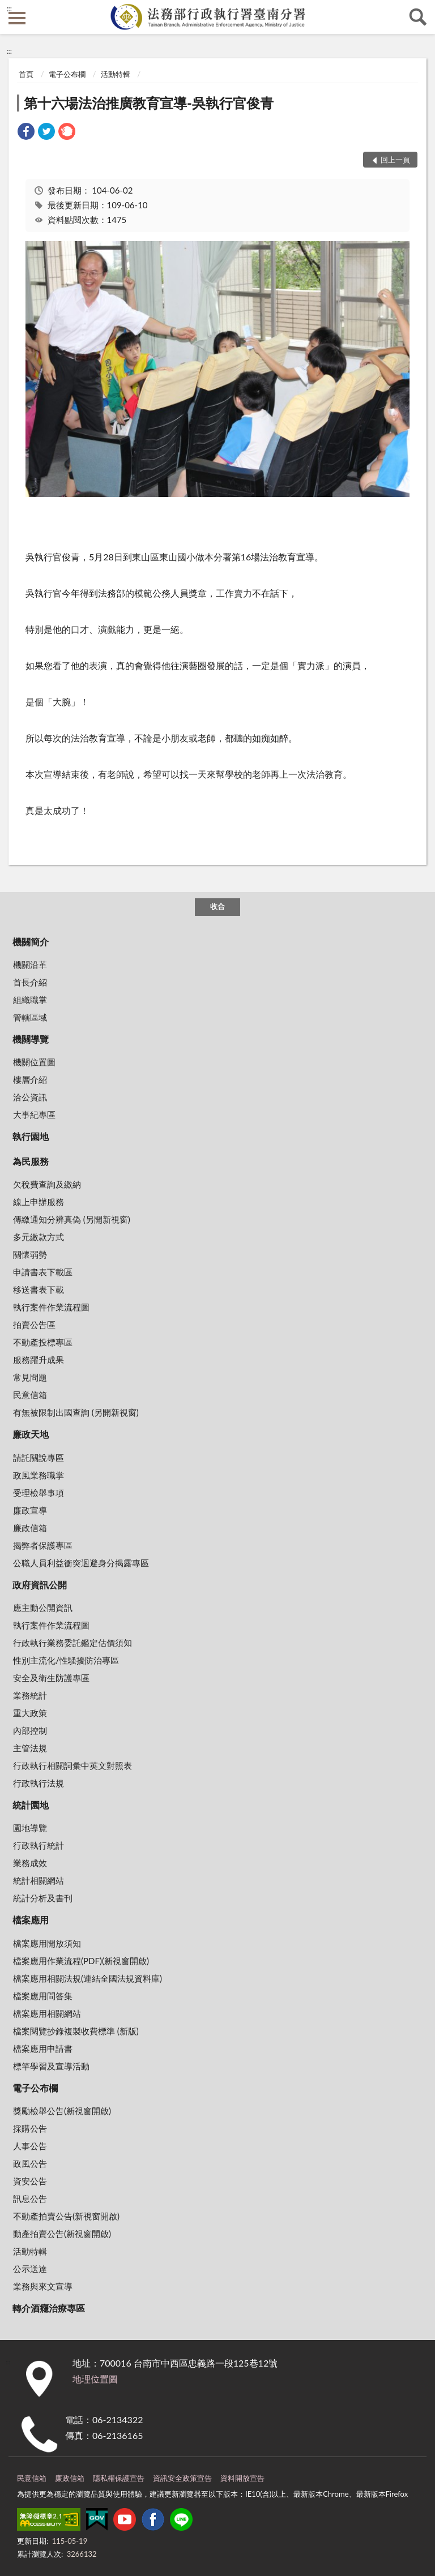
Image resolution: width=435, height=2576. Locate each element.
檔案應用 (30, 1919)
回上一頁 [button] (395, 159)
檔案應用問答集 (42, 1996)
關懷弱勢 (30, 1254)
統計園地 (30, 1804)
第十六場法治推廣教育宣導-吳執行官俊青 (149, 103)
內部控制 (30, 1730)
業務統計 (30, 1695)
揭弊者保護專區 (42, 1545)
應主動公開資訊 (42, 1607)
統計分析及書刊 (42, 1898)
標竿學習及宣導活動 (51, 2066)
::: (9, 8)
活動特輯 (115, 74)
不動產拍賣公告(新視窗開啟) (66, 2216)
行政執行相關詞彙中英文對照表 (72, 1765)
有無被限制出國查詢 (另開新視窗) (76, 1412)
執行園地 (30, 1136)
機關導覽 (30, 1039)
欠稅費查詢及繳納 (47, 1184)
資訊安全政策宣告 (182, 2478)
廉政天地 (30, 1434)
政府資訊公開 (39, 1584)
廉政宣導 (30, 1510)
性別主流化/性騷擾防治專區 (66, 1660)
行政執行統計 (38, 1845)
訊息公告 (30, 2198)
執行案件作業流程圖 (51, 1307)
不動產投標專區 (42, 1342)
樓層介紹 (30, 1079)
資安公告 (30, 2181)
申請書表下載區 (42, 1272)
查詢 (418, 17)
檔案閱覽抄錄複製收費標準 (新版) (76, 2031)
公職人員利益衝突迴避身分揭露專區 (81, 1563)
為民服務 (30, 1161)
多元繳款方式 (38, 1237)
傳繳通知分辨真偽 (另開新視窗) (71, 1219)
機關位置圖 (34, 1062)
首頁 (26, 74)
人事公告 (30, 2146)
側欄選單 (16, 18)
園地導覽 (30, 1828)
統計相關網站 (38, 1880)
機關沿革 (30, 964)
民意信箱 (30, 1395)
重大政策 (30, 1713)
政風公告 (30, 2163)
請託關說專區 (38, 1457)
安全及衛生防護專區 (51, 1678)
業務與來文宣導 (42, 2286)
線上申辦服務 (38, 1202)
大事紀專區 (34, 1114)
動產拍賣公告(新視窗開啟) (62, 2233)
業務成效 (30, 1863)
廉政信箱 (30, 1528)
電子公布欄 (67, 74)
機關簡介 (30, 941)
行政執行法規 (38, 1783)
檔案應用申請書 (42, 2048)
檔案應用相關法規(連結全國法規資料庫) (87, 1978)
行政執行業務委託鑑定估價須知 (72, 1643)
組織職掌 (30, 1000)
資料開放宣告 (242, 2478)
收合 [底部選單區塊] (217, 906)
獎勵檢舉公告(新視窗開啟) (62, 2111)
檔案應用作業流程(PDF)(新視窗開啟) (81, 1961)
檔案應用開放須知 (47, 1943)
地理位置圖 (95, 2378)
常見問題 (30, 1377)
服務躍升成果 (38, 1360)
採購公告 (30, 2128)
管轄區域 (30, 1017)
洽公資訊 (30, 1097)
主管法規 (30, 1748)
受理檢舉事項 (38, 1493)
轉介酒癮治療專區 (48, 2308)
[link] (26, 133)
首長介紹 (30, 982)
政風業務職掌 (38, 1475)
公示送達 (30, 2269)
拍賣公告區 (34, 1324)
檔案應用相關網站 (47, 2013)
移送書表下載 (38, 1289)
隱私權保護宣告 (118, 2478)
